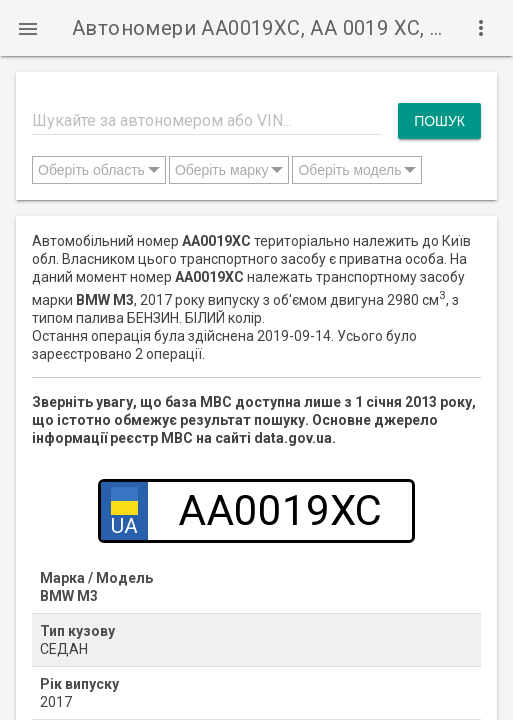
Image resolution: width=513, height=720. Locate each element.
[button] (28, 28)
